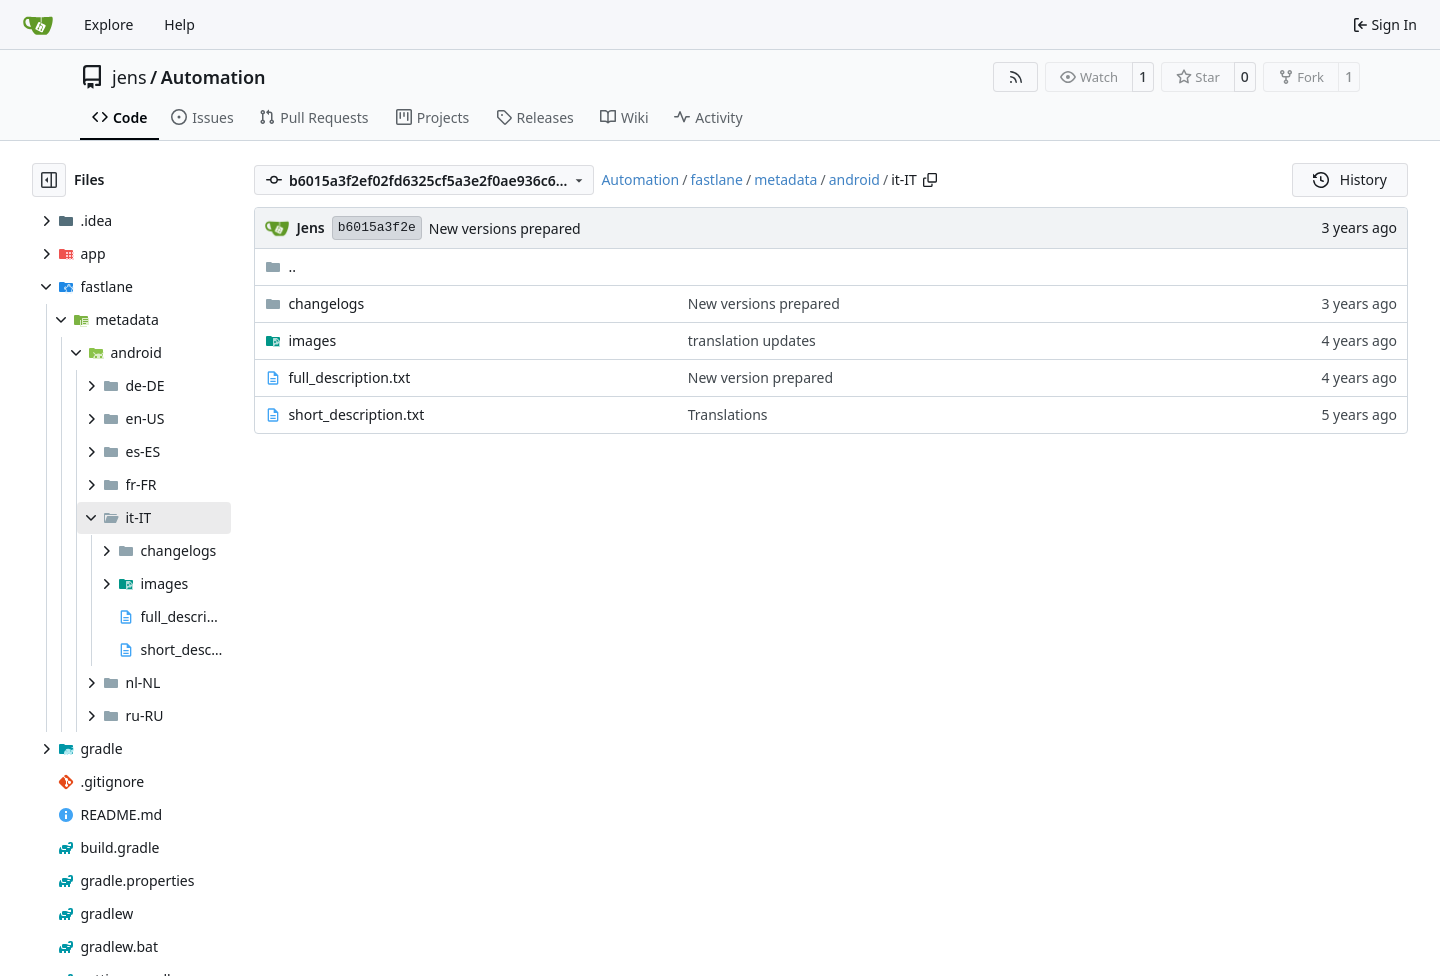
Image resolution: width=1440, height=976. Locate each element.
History (1350, 179)
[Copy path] (930, 180)
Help (179, 24)
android (854, 179)
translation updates (752, 340)
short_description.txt (356, 414)
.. (280, 266)
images (312, 340)
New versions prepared (505, 228)
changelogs (326, 303)
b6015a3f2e (377, 227)
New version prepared (760, 377)
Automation (213, 77)
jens (129, 77)
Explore (108, 24)
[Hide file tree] (49, 180)
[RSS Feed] (1016, 77)
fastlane (716, 179)
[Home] (38, 25)
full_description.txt (349, 377)
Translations (728, 414)
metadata (785, 179)
